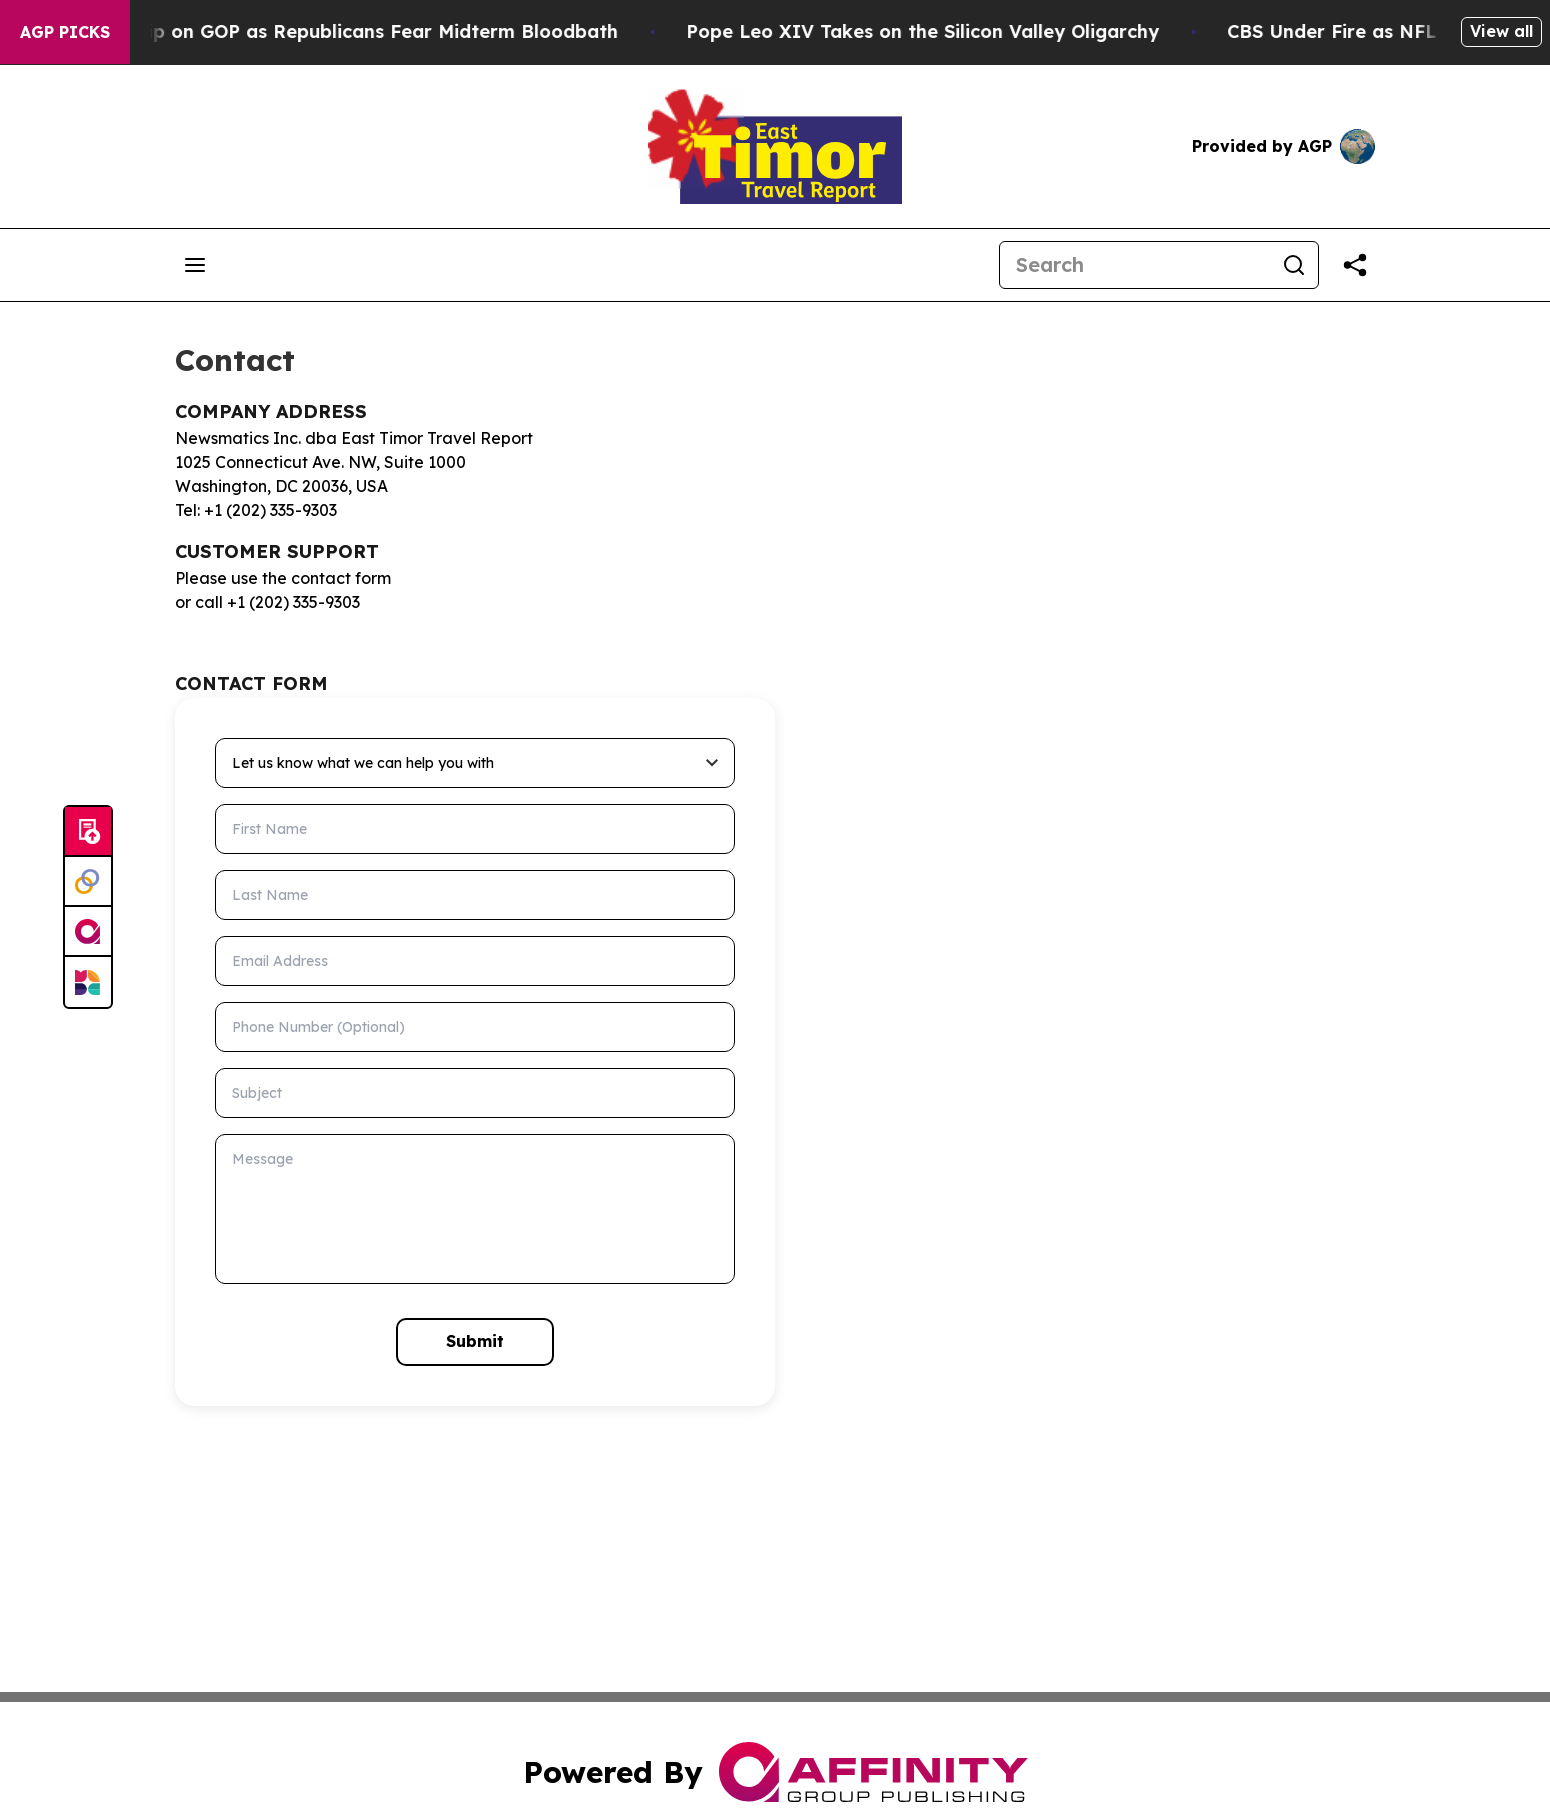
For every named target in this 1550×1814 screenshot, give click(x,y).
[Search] (1135, 265)
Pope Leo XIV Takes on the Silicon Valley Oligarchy (957, 31)
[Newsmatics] (88, 982)
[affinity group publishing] (88, 932)
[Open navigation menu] (195, 265)
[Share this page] (1355, 265)
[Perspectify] (88, 882)
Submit (475, 1341)
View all (1501, 31)
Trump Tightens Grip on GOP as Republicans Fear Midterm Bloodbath (332, 31)
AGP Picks (65, 32)
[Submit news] (88, 832)
